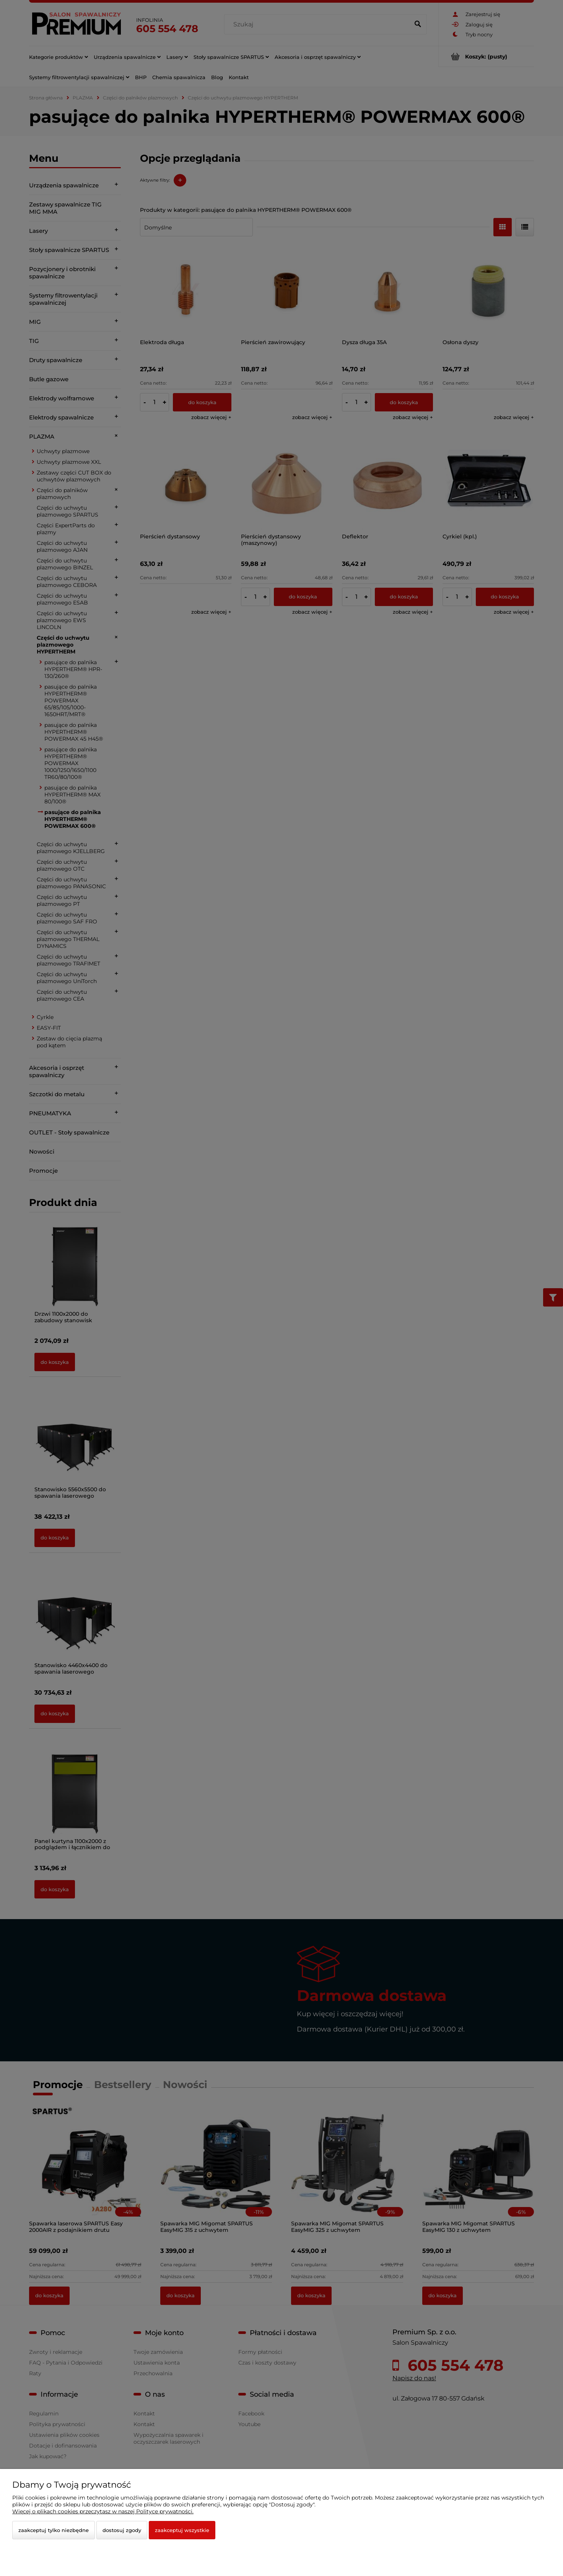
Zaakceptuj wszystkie (182, 2530)
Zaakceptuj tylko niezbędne (53, 2530)
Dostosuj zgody (122, 2530)
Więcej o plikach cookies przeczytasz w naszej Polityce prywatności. (103, 2511)
